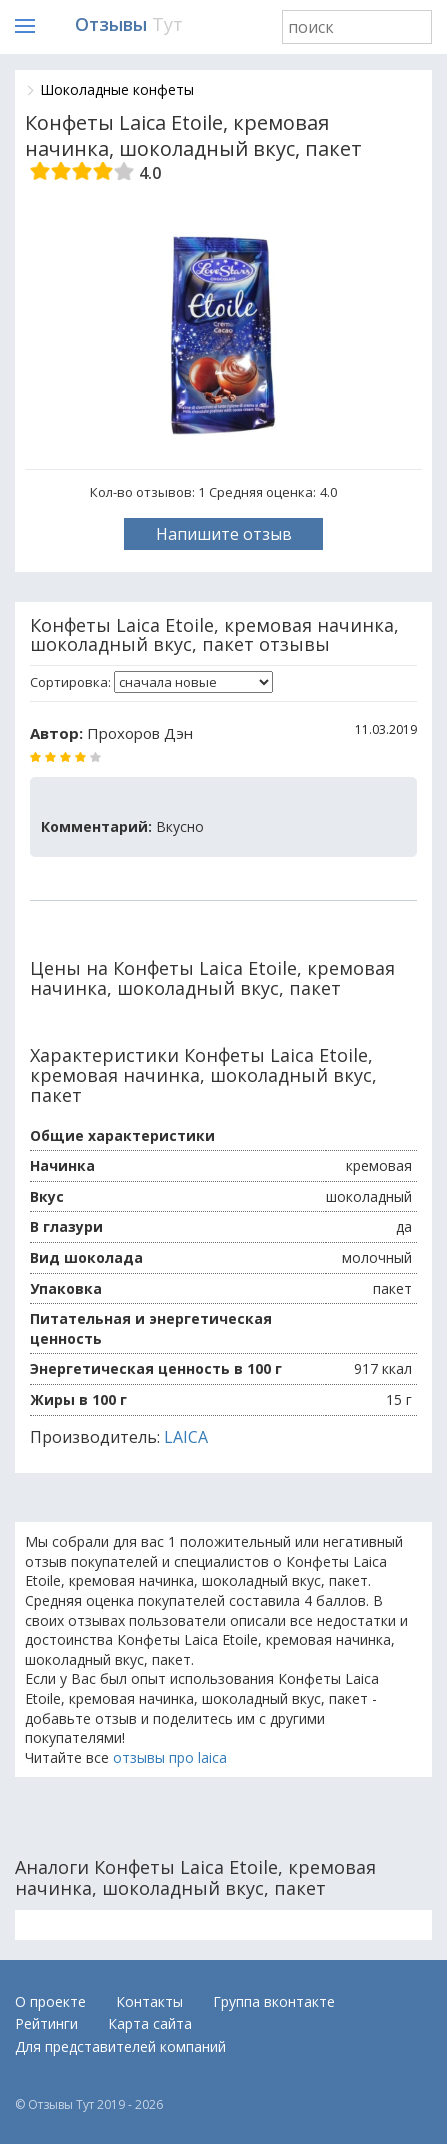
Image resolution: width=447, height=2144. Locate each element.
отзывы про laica (170, 1757)
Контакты (149, 2001)
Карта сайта (150, 2023)
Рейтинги (46, 2023)
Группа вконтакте (274, 2001)
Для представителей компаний (120, 2046)
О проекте (50, 2001)
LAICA (186, 1437)
